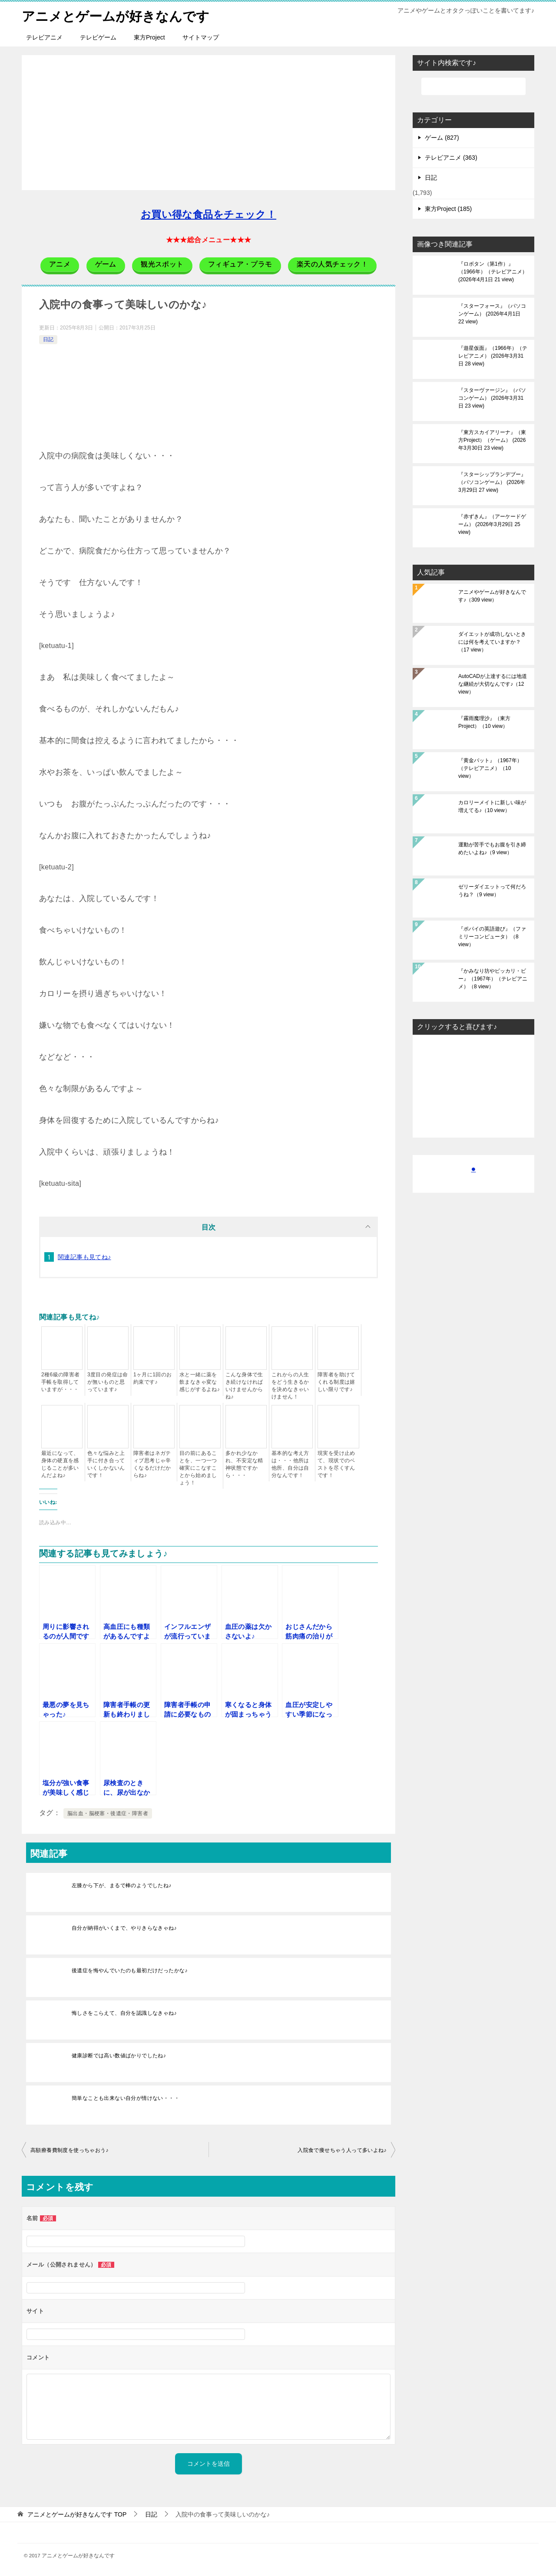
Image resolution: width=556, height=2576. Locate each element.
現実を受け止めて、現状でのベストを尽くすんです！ (336, 1464)
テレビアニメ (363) (451, 157)
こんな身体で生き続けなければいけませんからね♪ (244, 1385)
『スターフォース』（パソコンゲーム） (492, 313)
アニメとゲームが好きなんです (115, 15)
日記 (48, 339)
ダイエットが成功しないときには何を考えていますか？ (492, 641)
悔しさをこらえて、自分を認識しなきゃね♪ (124, 2013)
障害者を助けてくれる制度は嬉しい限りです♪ (336, 1381)
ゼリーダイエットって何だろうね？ (492, 890)
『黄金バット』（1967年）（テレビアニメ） (490, 768)
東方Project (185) (448, 208)
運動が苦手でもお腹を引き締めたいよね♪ (492, 848)
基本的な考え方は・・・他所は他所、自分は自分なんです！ (290, 1464)
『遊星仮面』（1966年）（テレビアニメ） (492, 355)
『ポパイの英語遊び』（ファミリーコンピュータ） (492, 936)
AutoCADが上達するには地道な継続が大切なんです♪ (492, 683)
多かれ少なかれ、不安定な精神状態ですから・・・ (244, 1464)
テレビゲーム (98, 36)
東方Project (149, 36)
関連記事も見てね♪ (84, 1256)
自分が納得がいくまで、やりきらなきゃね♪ (124, 1928)
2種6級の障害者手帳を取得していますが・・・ (60, 1381)
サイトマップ (200, 36)
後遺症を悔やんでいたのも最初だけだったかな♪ (130, 1970)
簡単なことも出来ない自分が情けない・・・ (125, 2098)
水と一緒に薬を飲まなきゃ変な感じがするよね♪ (199, 1381)
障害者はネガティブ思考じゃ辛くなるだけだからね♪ (152, 1464)
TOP (76, 2514)
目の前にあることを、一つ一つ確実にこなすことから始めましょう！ (198, 1467)
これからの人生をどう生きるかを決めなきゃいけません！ (290, 1385)
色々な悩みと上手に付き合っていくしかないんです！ (106, 1464)
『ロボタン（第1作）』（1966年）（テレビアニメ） (492, 271)
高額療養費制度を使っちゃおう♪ (69, 2150)
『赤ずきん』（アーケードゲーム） (492, 524)
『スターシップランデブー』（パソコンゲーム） (492, 482)
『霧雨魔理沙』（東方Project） (484, 722)
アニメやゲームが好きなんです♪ (492, 595)
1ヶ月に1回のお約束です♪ (152, 1378)
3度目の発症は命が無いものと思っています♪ (107, 1381)
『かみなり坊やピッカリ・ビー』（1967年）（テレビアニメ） (492, 978)
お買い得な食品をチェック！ (208, 214)
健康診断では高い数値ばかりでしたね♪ (119, 2055)
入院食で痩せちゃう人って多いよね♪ (342, 2150)
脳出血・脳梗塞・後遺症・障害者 (107, 1813)
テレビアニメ (44, 36)
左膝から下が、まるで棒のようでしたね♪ (122, 1885)
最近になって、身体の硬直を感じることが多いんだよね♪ (60, 1464)
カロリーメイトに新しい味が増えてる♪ (492, 806)
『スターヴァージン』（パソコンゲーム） (492, 397)
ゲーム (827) (442, 137)
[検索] (473, 86)
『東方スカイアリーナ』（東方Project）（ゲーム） (492, 440)
